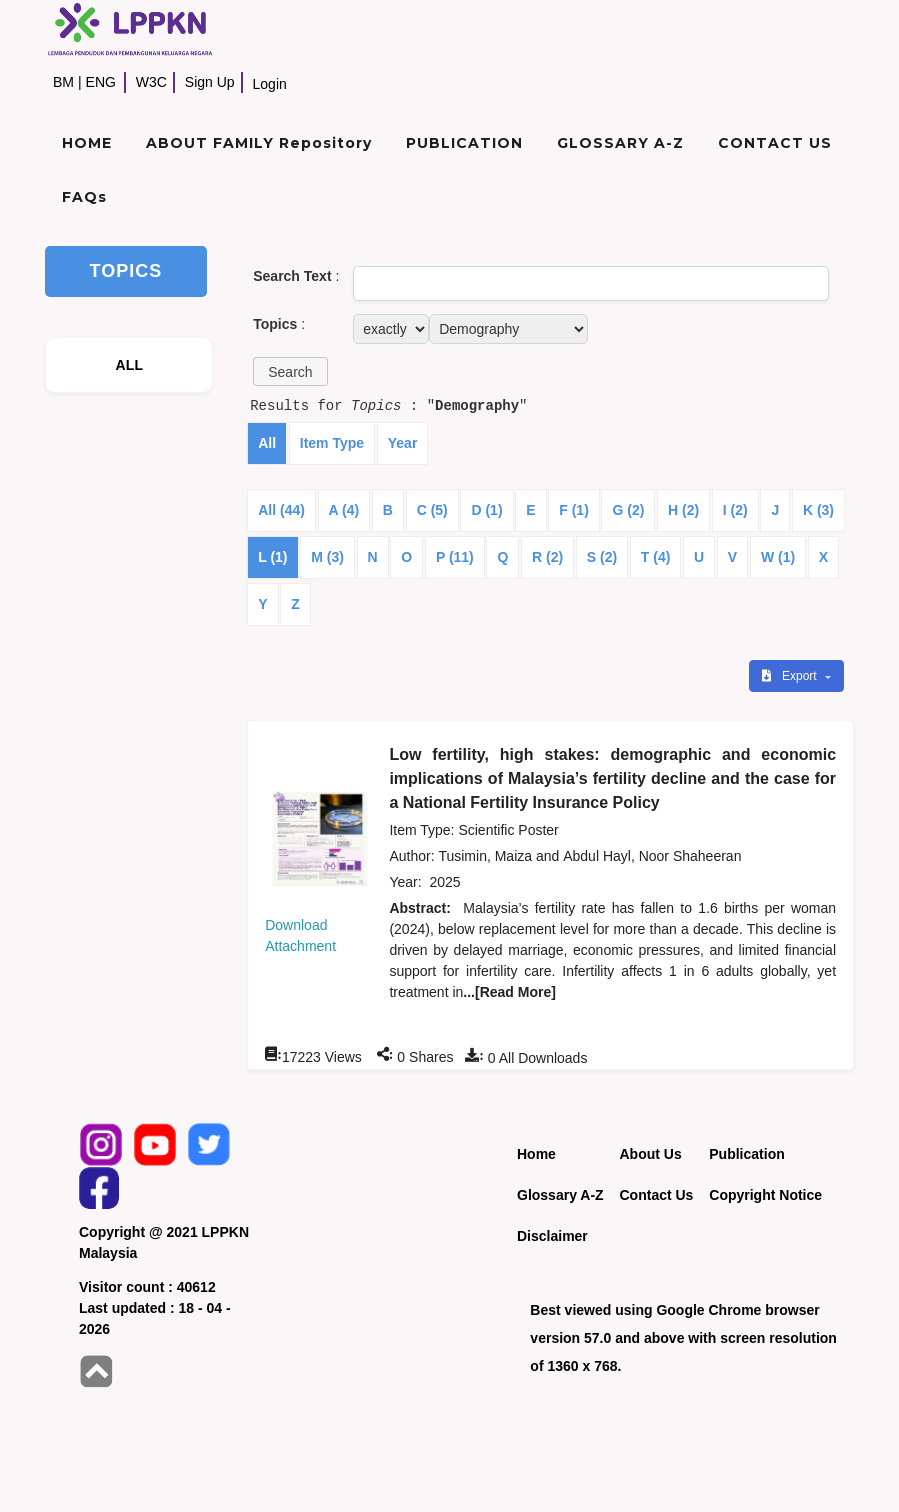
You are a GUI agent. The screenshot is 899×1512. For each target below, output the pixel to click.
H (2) (683, 510)
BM (63, 82)
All (267, 443)
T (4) (656, 557)
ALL (130, 365)
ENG (101, 82)
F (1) (574, 510)
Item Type (332, 443)
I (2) (735, 510)
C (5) (432, 510)
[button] (290, 371)
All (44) (281, 510)
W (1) (778, 557)
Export (791, 676)
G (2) (628, 510)
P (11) (455, 557)
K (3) (818, 510)
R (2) (547, 557)
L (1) (272, 557)
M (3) (327, 557)
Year (403, 443)
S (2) (602, 557)
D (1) (486, 510)
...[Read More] (509, 992)
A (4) (344, 510)
